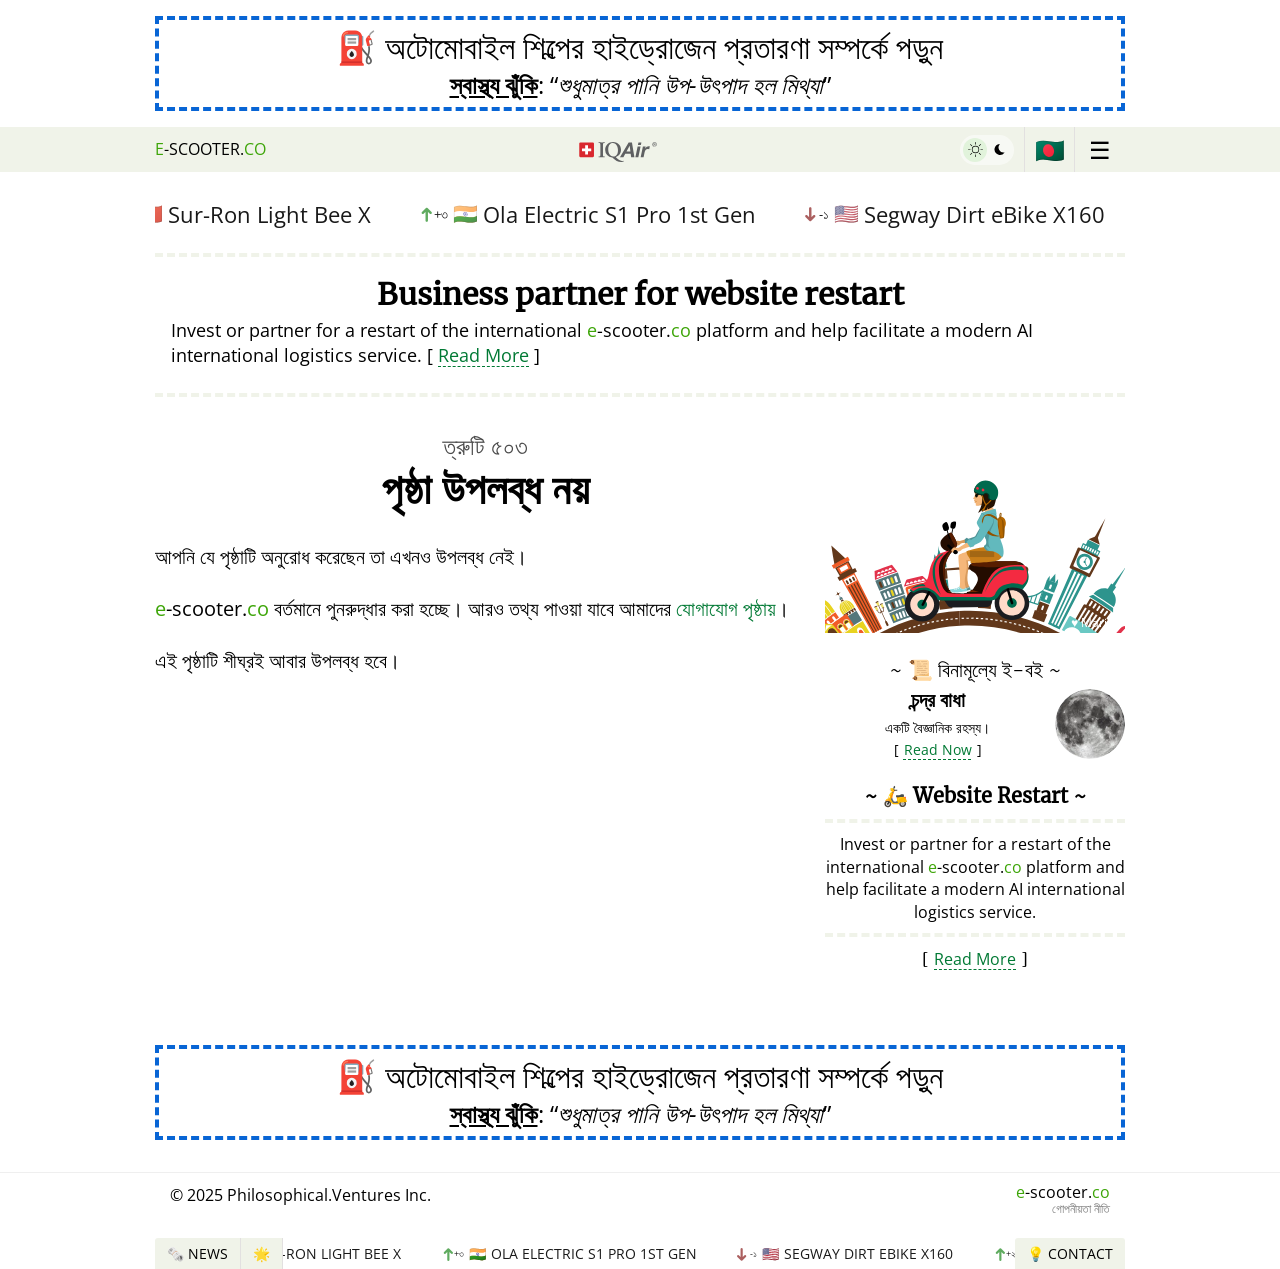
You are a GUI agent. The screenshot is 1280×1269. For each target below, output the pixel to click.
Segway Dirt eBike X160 (961, 214)
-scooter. (210, 149)
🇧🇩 (1050, 149)
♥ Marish (1095, 622)
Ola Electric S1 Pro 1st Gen (593, 214)
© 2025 (300, 1195)
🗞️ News (197, 1253)
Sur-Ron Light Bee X (250, 214)
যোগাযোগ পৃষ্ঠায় (726, 608)
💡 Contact (1070, 1253)
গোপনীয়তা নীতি (1081, 1209)
